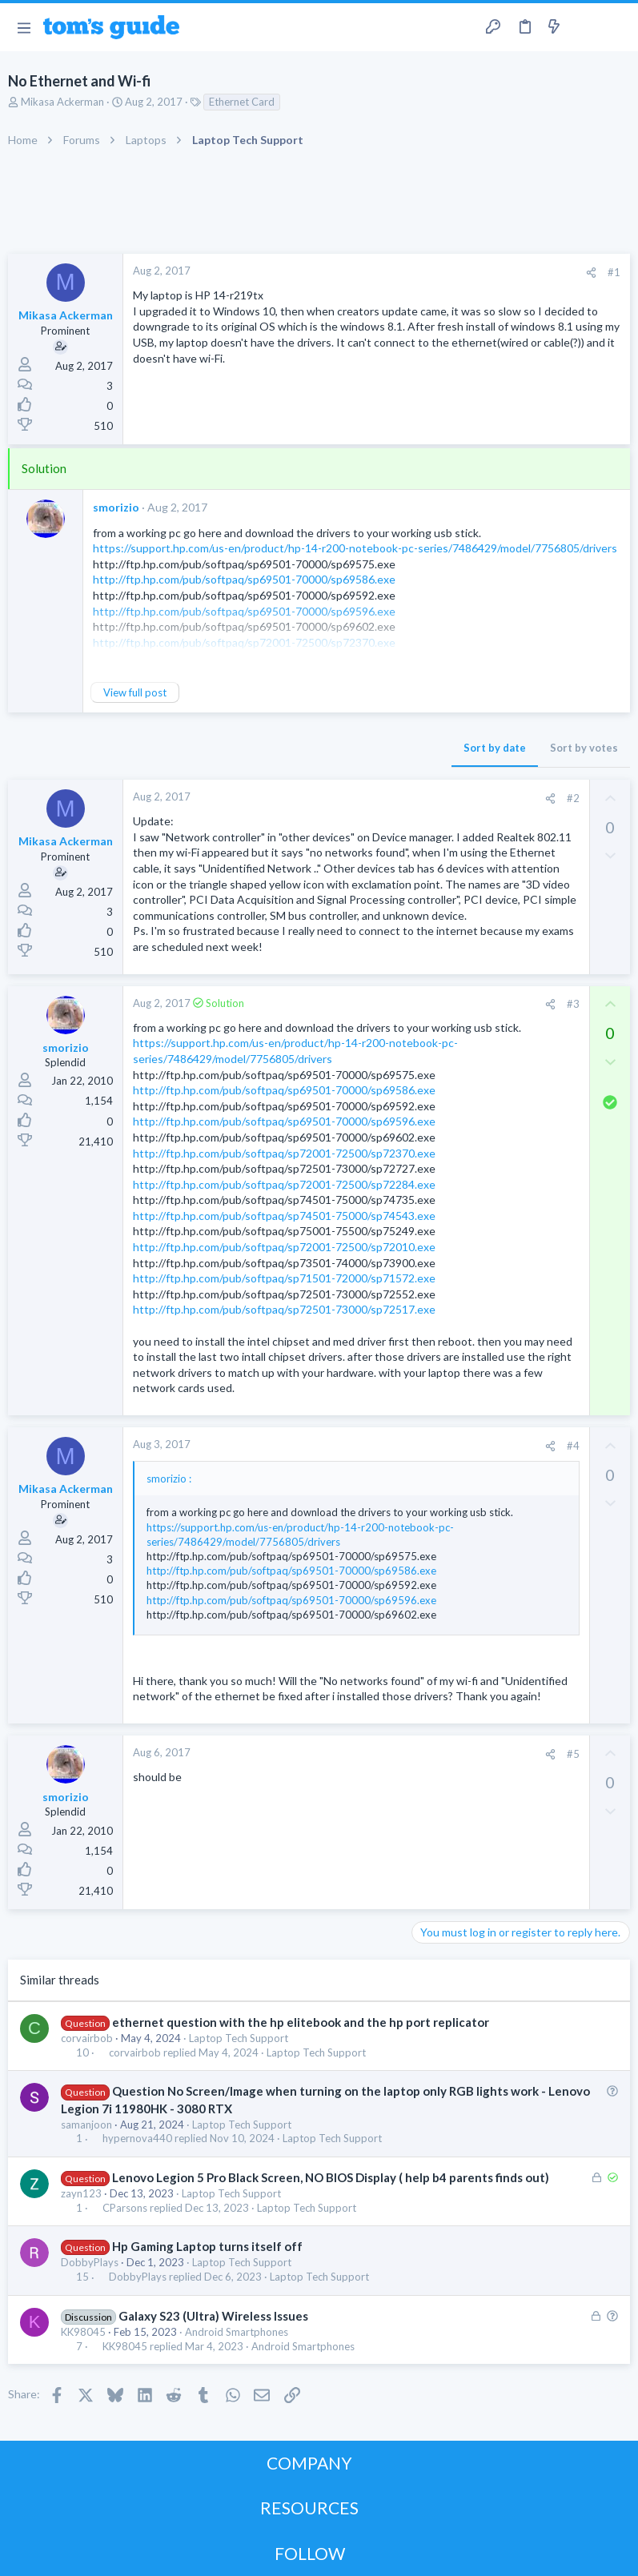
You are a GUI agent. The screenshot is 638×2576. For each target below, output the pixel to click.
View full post (135, 692)
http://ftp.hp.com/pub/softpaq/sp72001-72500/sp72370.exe (284, 1153)
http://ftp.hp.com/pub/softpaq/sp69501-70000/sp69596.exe (284, 1121)
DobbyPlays (89, 2262)
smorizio (116, 507)
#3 (573, 1003)
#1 (614, 272)
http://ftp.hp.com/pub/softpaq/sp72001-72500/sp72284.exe (284, 1184)
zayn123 (81, 2193)
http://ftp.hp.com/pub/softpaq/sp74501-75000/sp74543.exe (284, 1215)
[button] (23, 27)
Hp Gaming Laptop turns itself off (207, 2246)
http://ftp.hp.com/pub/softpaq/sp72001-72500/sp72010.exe (284, 1247)
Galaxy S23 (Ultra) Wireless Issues (213, 2316)
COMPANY (309, 2463)
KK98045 (83, 2331)
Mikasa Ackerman (62, 101)
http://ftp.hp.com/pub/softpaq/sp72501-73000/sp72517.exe (284, 1309)
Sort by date (494, 747)
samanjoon (86, 2124)
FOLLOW (310, 2553)
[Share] (591, 272)
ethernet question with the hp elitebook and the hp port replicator (300, 2022)
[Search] (616, 28)
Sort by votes (584, 747)
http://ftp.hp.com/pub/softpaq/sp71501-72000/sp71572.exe (284, 1278)
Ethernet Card (242, 101)
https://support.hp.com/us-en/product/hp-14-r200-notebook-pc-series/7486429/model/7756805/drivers (355, 548)
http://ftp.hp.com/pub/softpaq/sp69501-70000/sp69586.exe (244, 579)
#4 (573, 1445)
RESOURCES (309, 2508)
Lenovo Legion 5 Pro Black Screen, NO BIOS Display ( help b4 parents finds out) (330, 2177)
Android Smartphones (236, 2331)
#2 (573, 798)
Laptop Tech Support (238, 2038)
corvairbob (87, 2038)
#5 (573, 1753)
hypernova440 (137, 2138)
